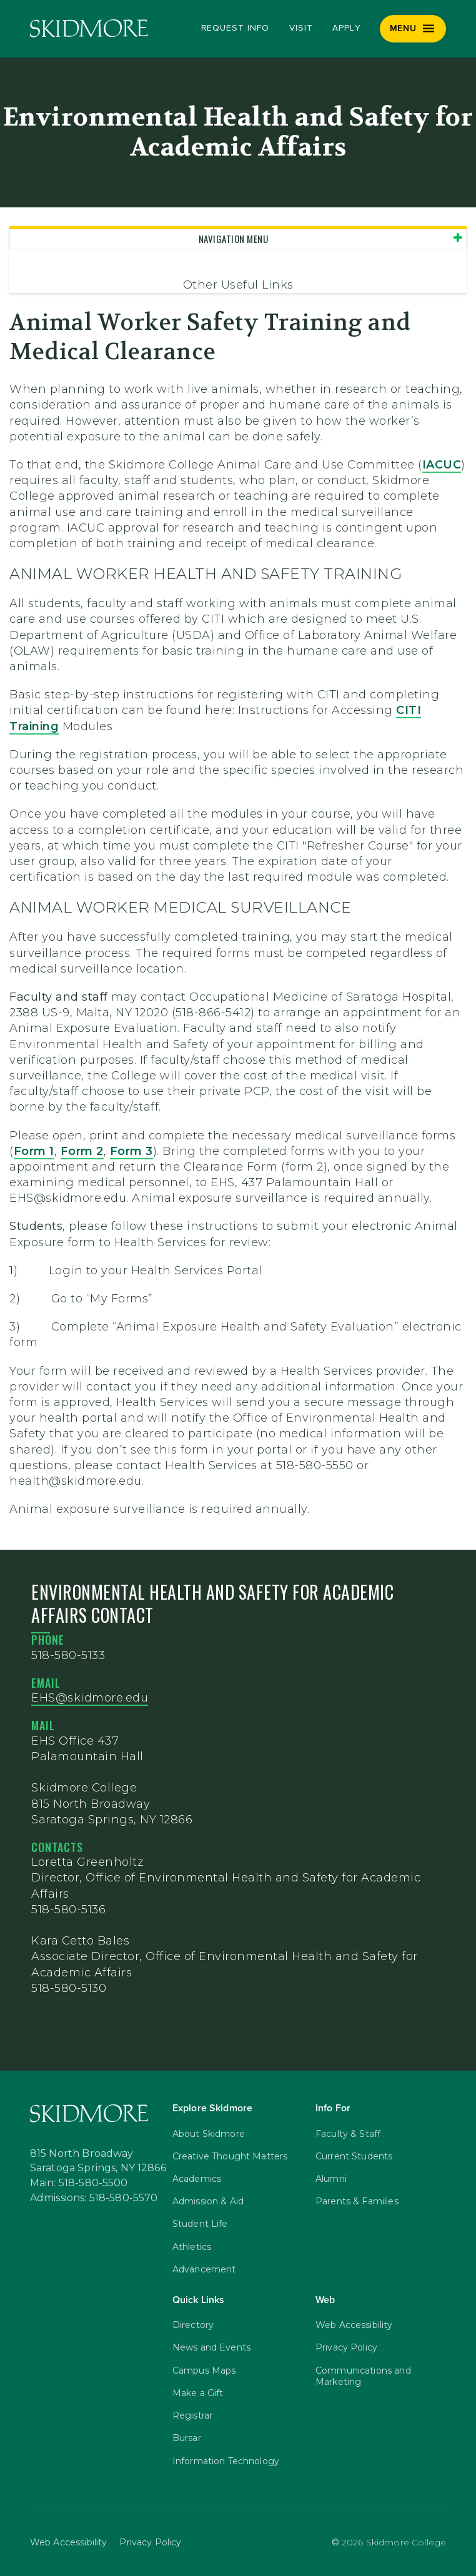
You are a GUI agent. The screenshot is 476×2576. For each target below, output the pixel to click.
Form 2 (82, 1151)
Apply (346, 28)
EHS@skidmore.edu (89, 1698)
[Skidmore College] (89, 28)
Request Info (235, 28)
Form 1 (34, 1151)
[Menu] (413, 28)
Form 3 (131, 1151)
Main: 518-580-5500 (79, 2182)
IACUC (442, 465)
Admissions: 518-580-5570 (94, 2197)
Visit (301, 28)
